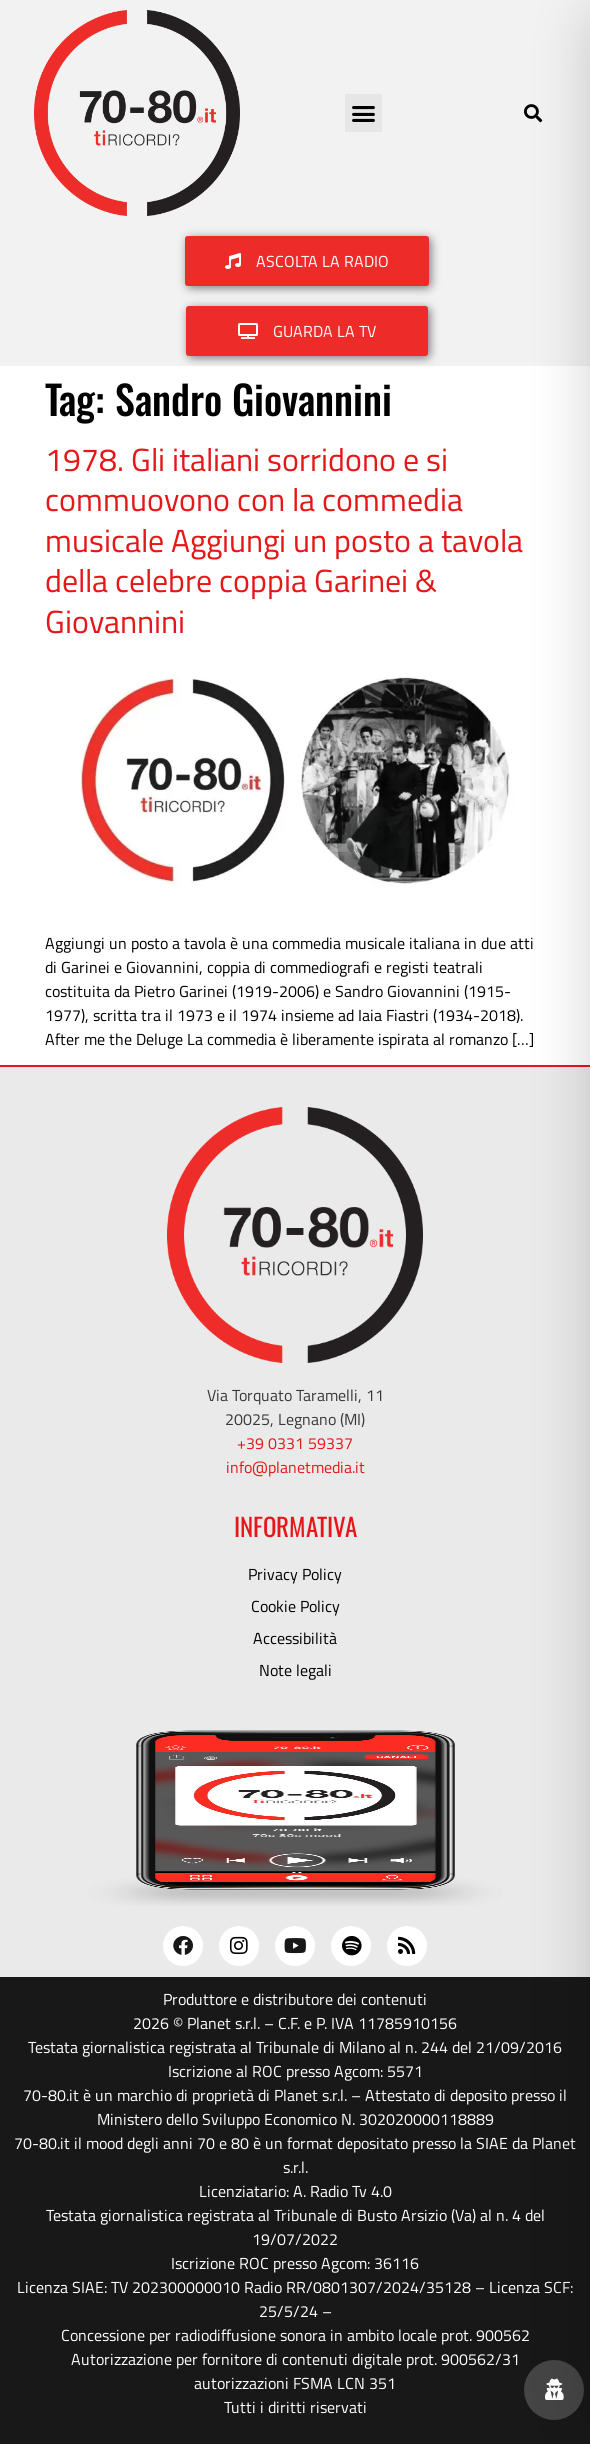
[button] (364, 113)
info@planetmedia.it (295, 1467)
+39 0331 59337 (295, 1443)
